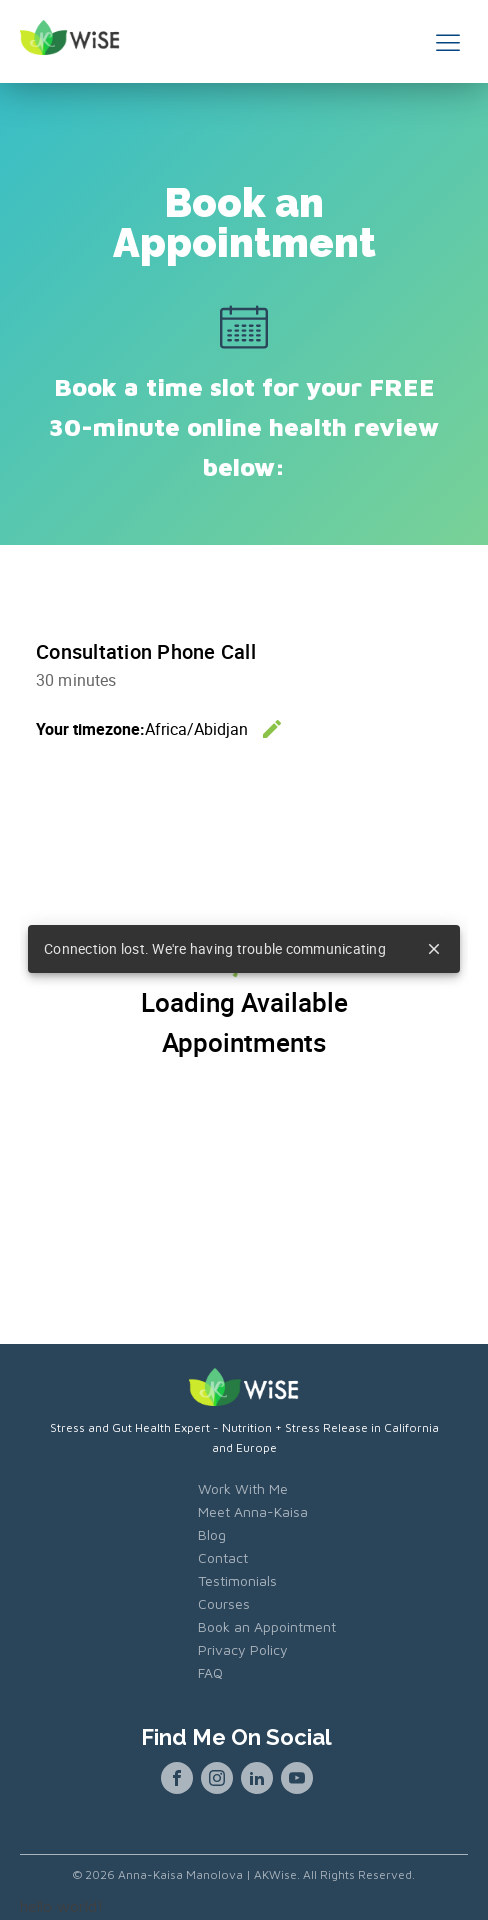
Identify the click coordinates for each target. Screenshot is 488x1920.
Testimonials (237, 1580)
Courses (224, 1603)
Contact (223, 1557)
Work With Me (243, 1488)
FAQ (210, 1672)
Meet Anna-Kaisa (253, 1511)
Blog (212, 1534)
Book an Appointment (267, 1626)
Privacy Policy (243, 1649)
